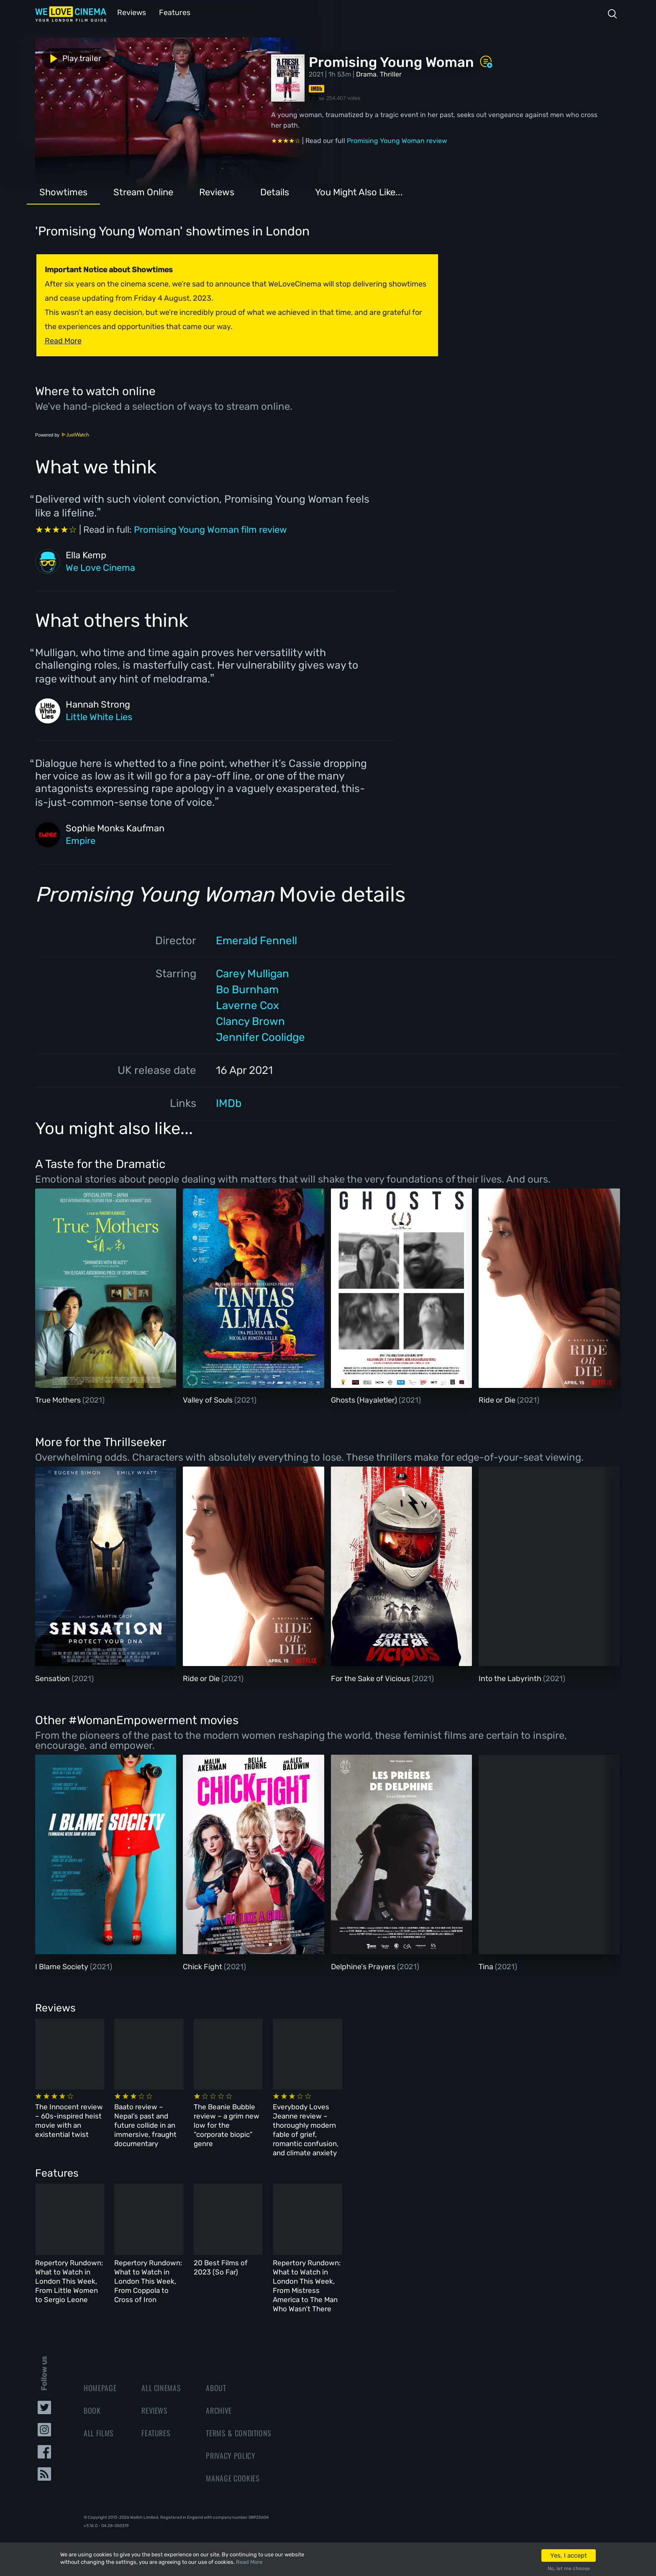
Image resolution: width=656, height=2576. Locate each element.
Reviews (130, 12)
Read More (249, 2562)
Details (274, 191)
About (216, 2373)
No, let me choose (569, 2568)
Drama (366, 73)
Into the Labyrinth (511, 1677)
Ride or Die (498, 1399)
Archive (219, 2396)
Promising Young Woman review (397, 140)
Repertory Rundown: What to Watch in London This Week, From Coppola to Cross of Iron (231, 2268)
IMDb (228, 1102)
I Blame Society (62, 1965)
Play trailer (72, 57)
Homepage (100, 2373)
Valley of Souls (208, 1399)
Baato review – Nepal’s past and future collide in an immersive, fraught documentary (225, 2119)
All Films (99, 2418)
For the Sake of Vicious (371, 1677)
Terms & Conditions (239, 2418)
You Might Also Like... (359, 191)
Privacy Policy (230, 2441)
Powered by (62, 434)
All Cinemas (161, 2373)
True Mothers (58, 1399)
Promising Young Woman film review (210, 528)
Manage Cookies (232, 2463)
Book (92, 2396)
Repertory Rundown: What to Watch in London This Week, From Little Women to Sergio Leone (93, 2268)
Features (171, 12)
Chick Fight (203, 1965)
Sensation (53, 1677)
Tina (487, 1965)
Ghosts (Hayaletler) (365, 1399)
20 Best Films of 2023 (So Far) (360, 2259)
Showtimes (63, 191)
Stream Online (143, 191)
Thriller (391, 73)
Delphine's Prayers (364, 1965)
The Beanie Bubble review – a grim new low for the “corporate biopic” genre (366, 2119)
